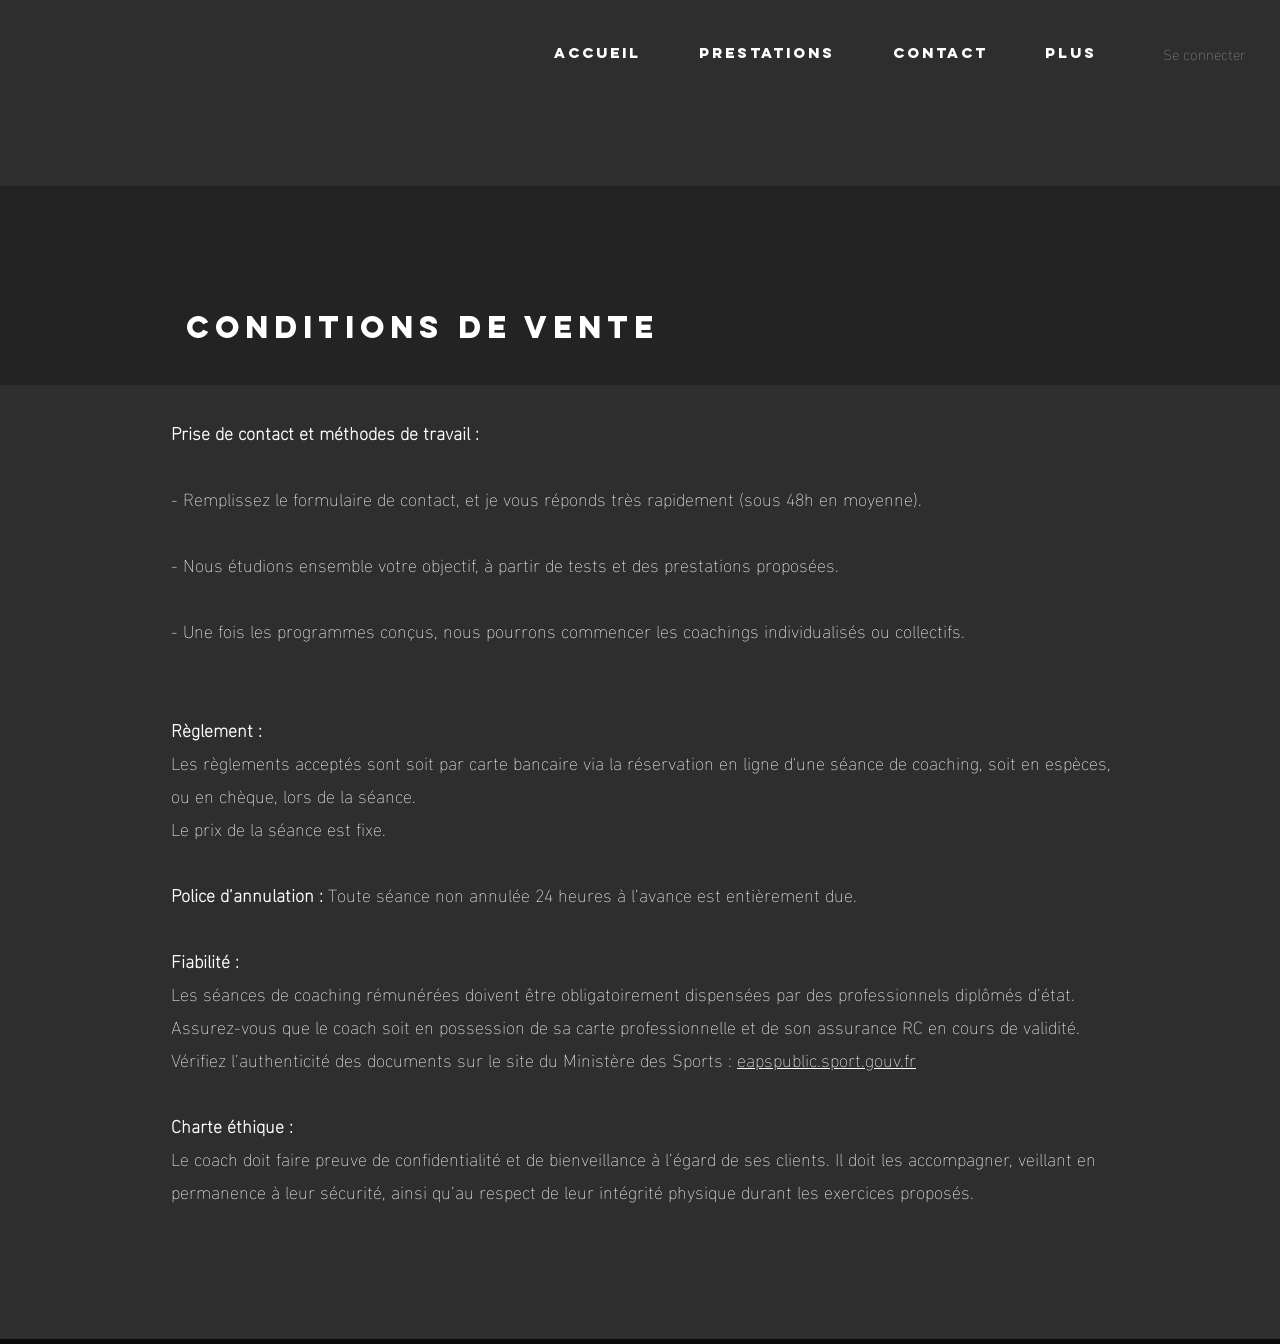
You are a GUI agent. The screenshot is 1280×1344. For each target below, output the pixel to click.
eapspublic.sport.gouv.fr (826, 1058)
